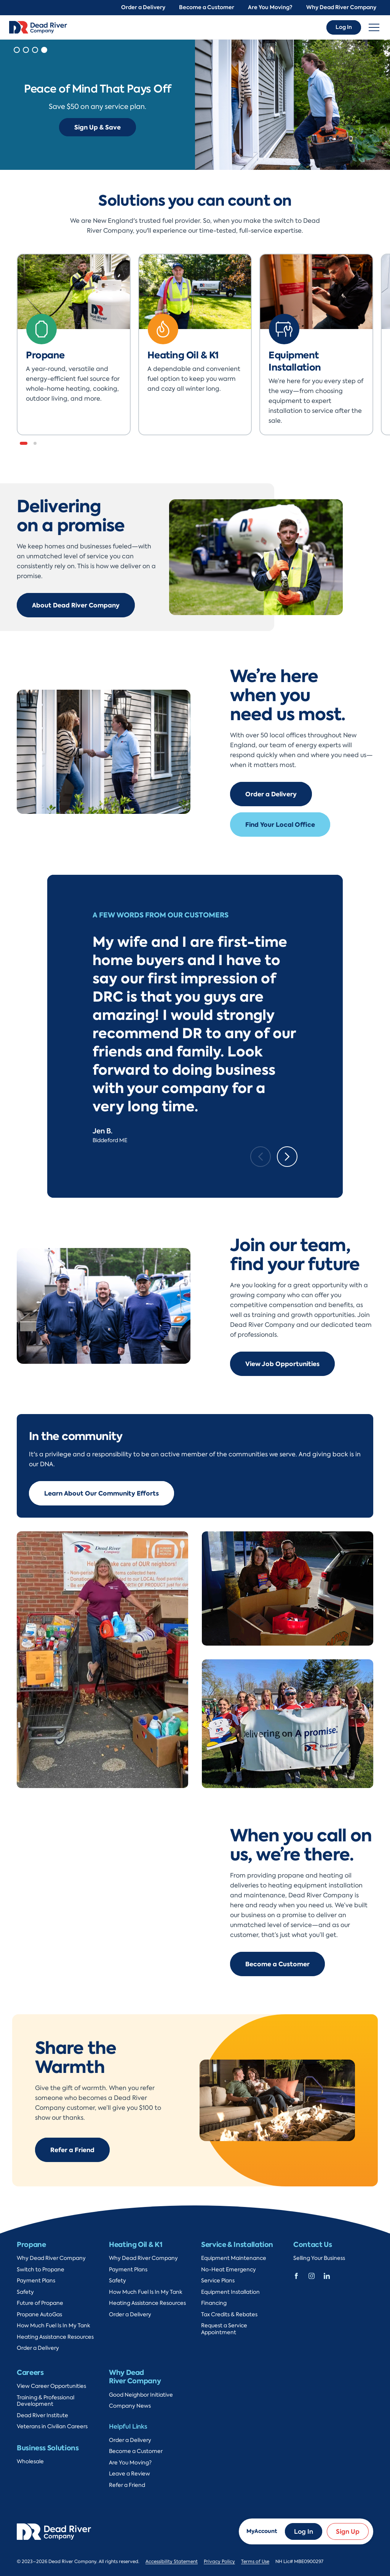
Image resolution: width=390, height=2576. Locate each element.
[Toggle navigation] (374, 27)
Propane (31, 2244)
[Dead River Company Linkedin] (327, 2275)
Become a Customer (206, 7)
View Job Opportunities (282, 1363)
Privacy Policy (219, 2561)
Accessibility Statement (171, 2561)
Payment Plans (36, 2281)
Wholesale (30, 2462)
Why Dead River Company (341, 7)
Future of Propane (40, 2303)
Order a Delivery (143, 7)
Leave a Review (129, 2474)
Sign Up (348, 2531)
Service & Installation (237, 2244)
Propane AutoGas (39, 2315)
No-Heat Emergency (228, 2270)
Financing (214, 2303)
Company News (130, 2406)
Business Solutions (48, 2448)
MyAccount (261, 2531)
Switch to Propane (40, 2270)
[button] (17, 50)
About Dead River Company (76, 605)
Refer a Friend (72, 2149)
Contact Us (312, 2244)
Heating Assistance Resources (55, 2337)
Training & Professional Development (45, 2401)
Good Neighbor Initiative (141, 2395)
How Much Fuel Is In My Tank (53, 2326)
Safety (25, 2292)
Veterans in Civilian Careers (52, 2427)
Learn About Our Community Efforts (101, 1493)
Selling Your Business (319, 2258)
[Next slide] (287, 1156)
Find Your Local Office (280, 824)
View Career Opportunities (51, 2386)
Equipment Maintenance (233, 2258)
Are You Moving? (270, 7)
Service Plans (218, 2281)
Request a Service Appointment (224, 2329)
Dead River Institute (42, 2415)
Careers (30, 2372)
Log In (344, 27)
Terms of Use (255, 2561)
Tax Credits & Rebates (229, 2315)
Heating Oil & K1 (135, 2244)
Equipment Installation (230, 2292)
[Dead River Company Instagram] (311, 2275)
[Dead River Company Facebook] (296, 2275)
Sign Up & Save (97, 127)
